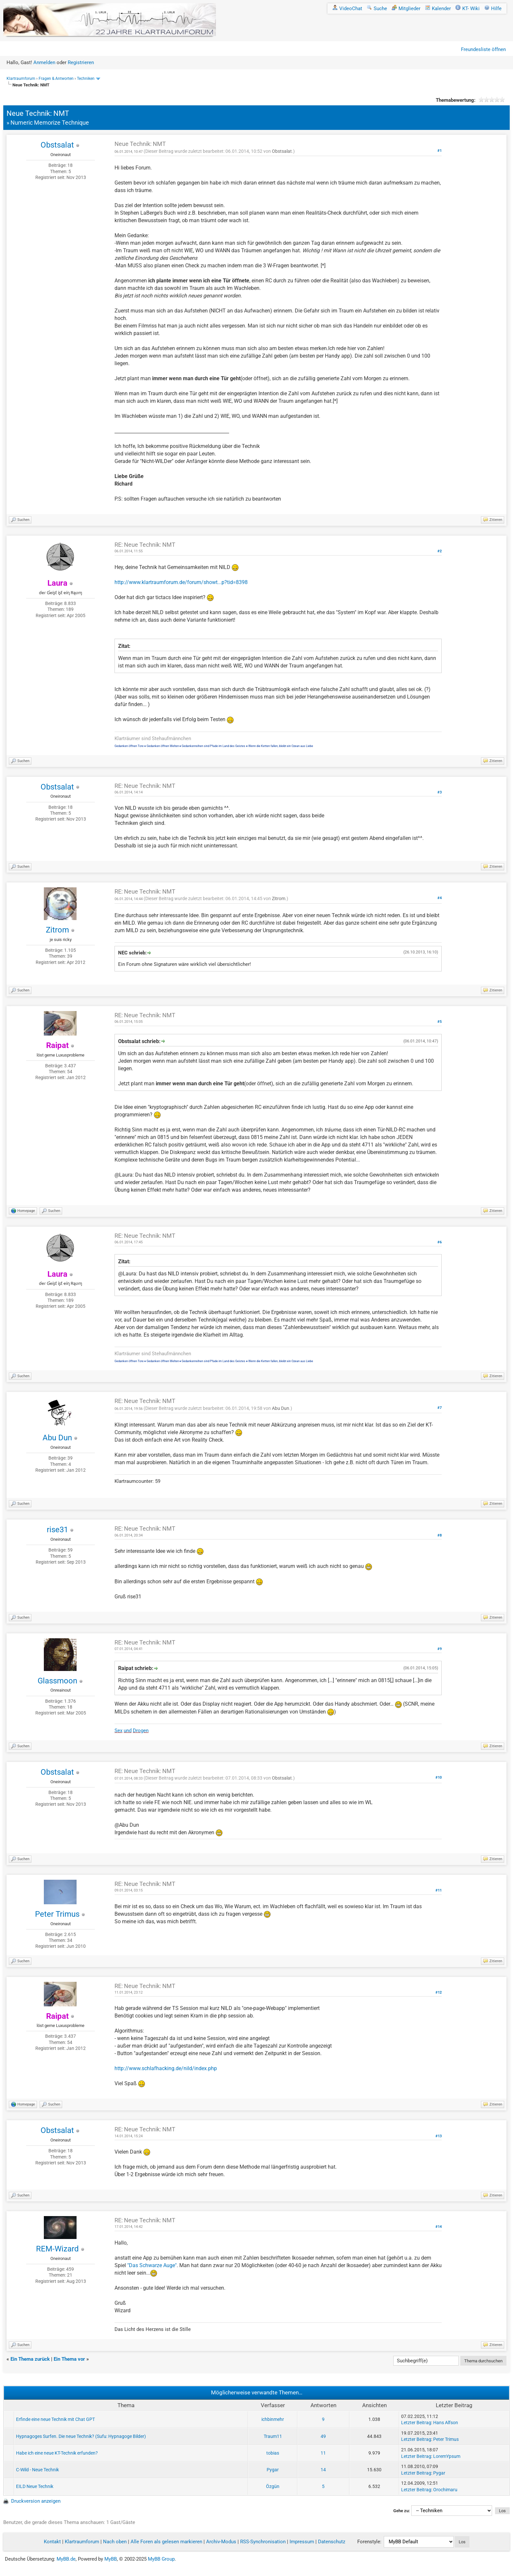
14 (323, 2469)
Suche (377, 8)
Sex (118, 1730)
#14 (438, 2227)
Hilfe (493, 8)
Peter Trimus (57, 1914)
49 (323, 2436)
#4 (439, 898)
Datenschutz (331, 2542)
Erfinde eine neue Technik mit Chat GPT (55, 2419)
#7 (439, 1408)
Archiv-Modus (221, 2542)
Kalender (438, 8)
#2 (439, 551)
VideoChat (347, 8)
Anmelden (44, 62)
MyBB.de (66, 2559)
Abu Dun (57, 1437)
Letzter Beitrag (416, 2422)
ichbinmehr (272, 2419)
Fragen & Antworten (56, 78)
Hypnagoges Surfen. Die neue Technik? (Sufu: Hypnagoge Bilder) (81, 2436)
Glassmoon (57, 1680)
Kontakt (52, 2542)
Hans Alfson (445, 2422)
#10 (438, 1777)
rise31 (57, 1529)
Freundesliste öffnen (483, 49)
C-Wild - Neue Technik (37, 2469)
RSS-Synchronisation (263, 2542)
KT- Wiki (467, 8)
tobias (272, 2453)
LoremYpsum (446, 2456)
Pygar (273, 2469)
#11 (438, 1890)
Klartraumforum (21, 78)
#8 (439, 1535)
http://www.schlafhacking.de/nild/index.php (166, 2068)
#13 (438, 2136)
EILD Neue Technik (34, 2486)
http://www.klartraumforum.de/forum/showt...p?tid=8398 (181, 582)
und (128, 1730)
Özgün (272, 2486)
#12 (438, 1992)
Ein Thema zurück (30, 2359)
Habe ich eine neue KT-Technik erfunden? (57, 2453)
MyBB (110, 2559)
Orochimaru (445, 2489)
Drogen (141, 1730)
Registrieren (81, 62)
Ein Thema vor (69, 2359)
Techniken (86, 78)
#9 (439, 1649)
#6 (439, 1242)
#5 (439, 1022)
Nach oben (115, 2542)
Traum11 (273, 2436)
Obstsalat (57, 145)
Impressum (302, 2542)
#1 (439, 151)
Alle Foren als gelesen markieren (166, 2542)
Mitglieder (406, 8)
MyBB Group (161, 2559)
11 (323, 2453)
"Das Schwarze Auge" (152, 2265)
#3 (439, 792)
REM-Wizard (57, 2248)
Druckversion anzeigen (36, 2501)
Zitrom (57, 929)
